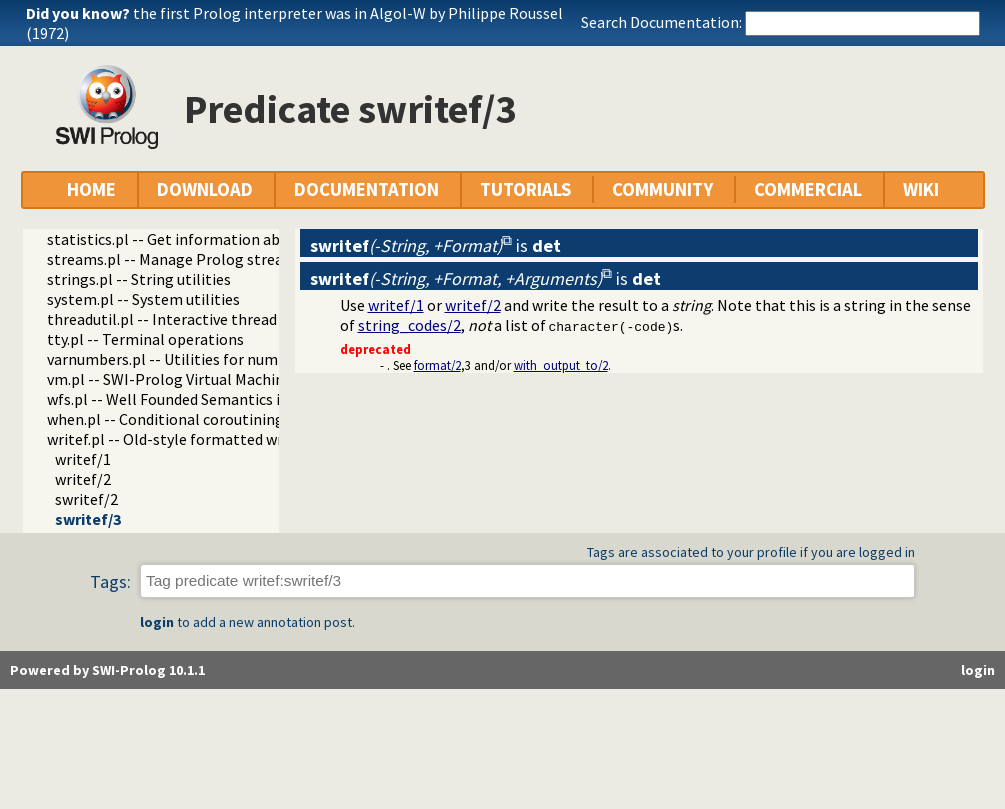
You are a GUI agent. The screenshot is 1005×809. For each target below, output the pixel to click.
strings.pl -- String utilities (139, 279)
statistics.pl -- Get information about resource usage (228, 239)
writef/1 (83, 459)
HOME (91, 189)
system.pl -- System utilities (143, 299)
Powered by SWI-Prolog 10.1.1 (107, 670)
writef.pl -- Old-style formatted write (174, 439)
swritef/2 (86, 499)
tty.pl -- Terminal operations (145, 339)
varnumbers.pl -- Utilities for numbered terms (204, 359)
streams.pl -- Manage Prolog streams (175, 259)
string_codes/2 (409, 325)
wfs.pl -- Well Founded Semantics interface (193, 399)
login (157, 622)
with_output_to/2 (561, 365)
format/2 (437, 365)
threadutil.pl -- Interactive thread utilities (190, 319)
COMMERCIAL (808, 189)
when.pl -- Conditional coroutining (165, 419)
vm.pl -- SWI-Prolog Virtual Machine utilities (198, 379)
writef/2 (83, 479)
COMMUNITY (662, 189)
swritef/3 (88, 519)
